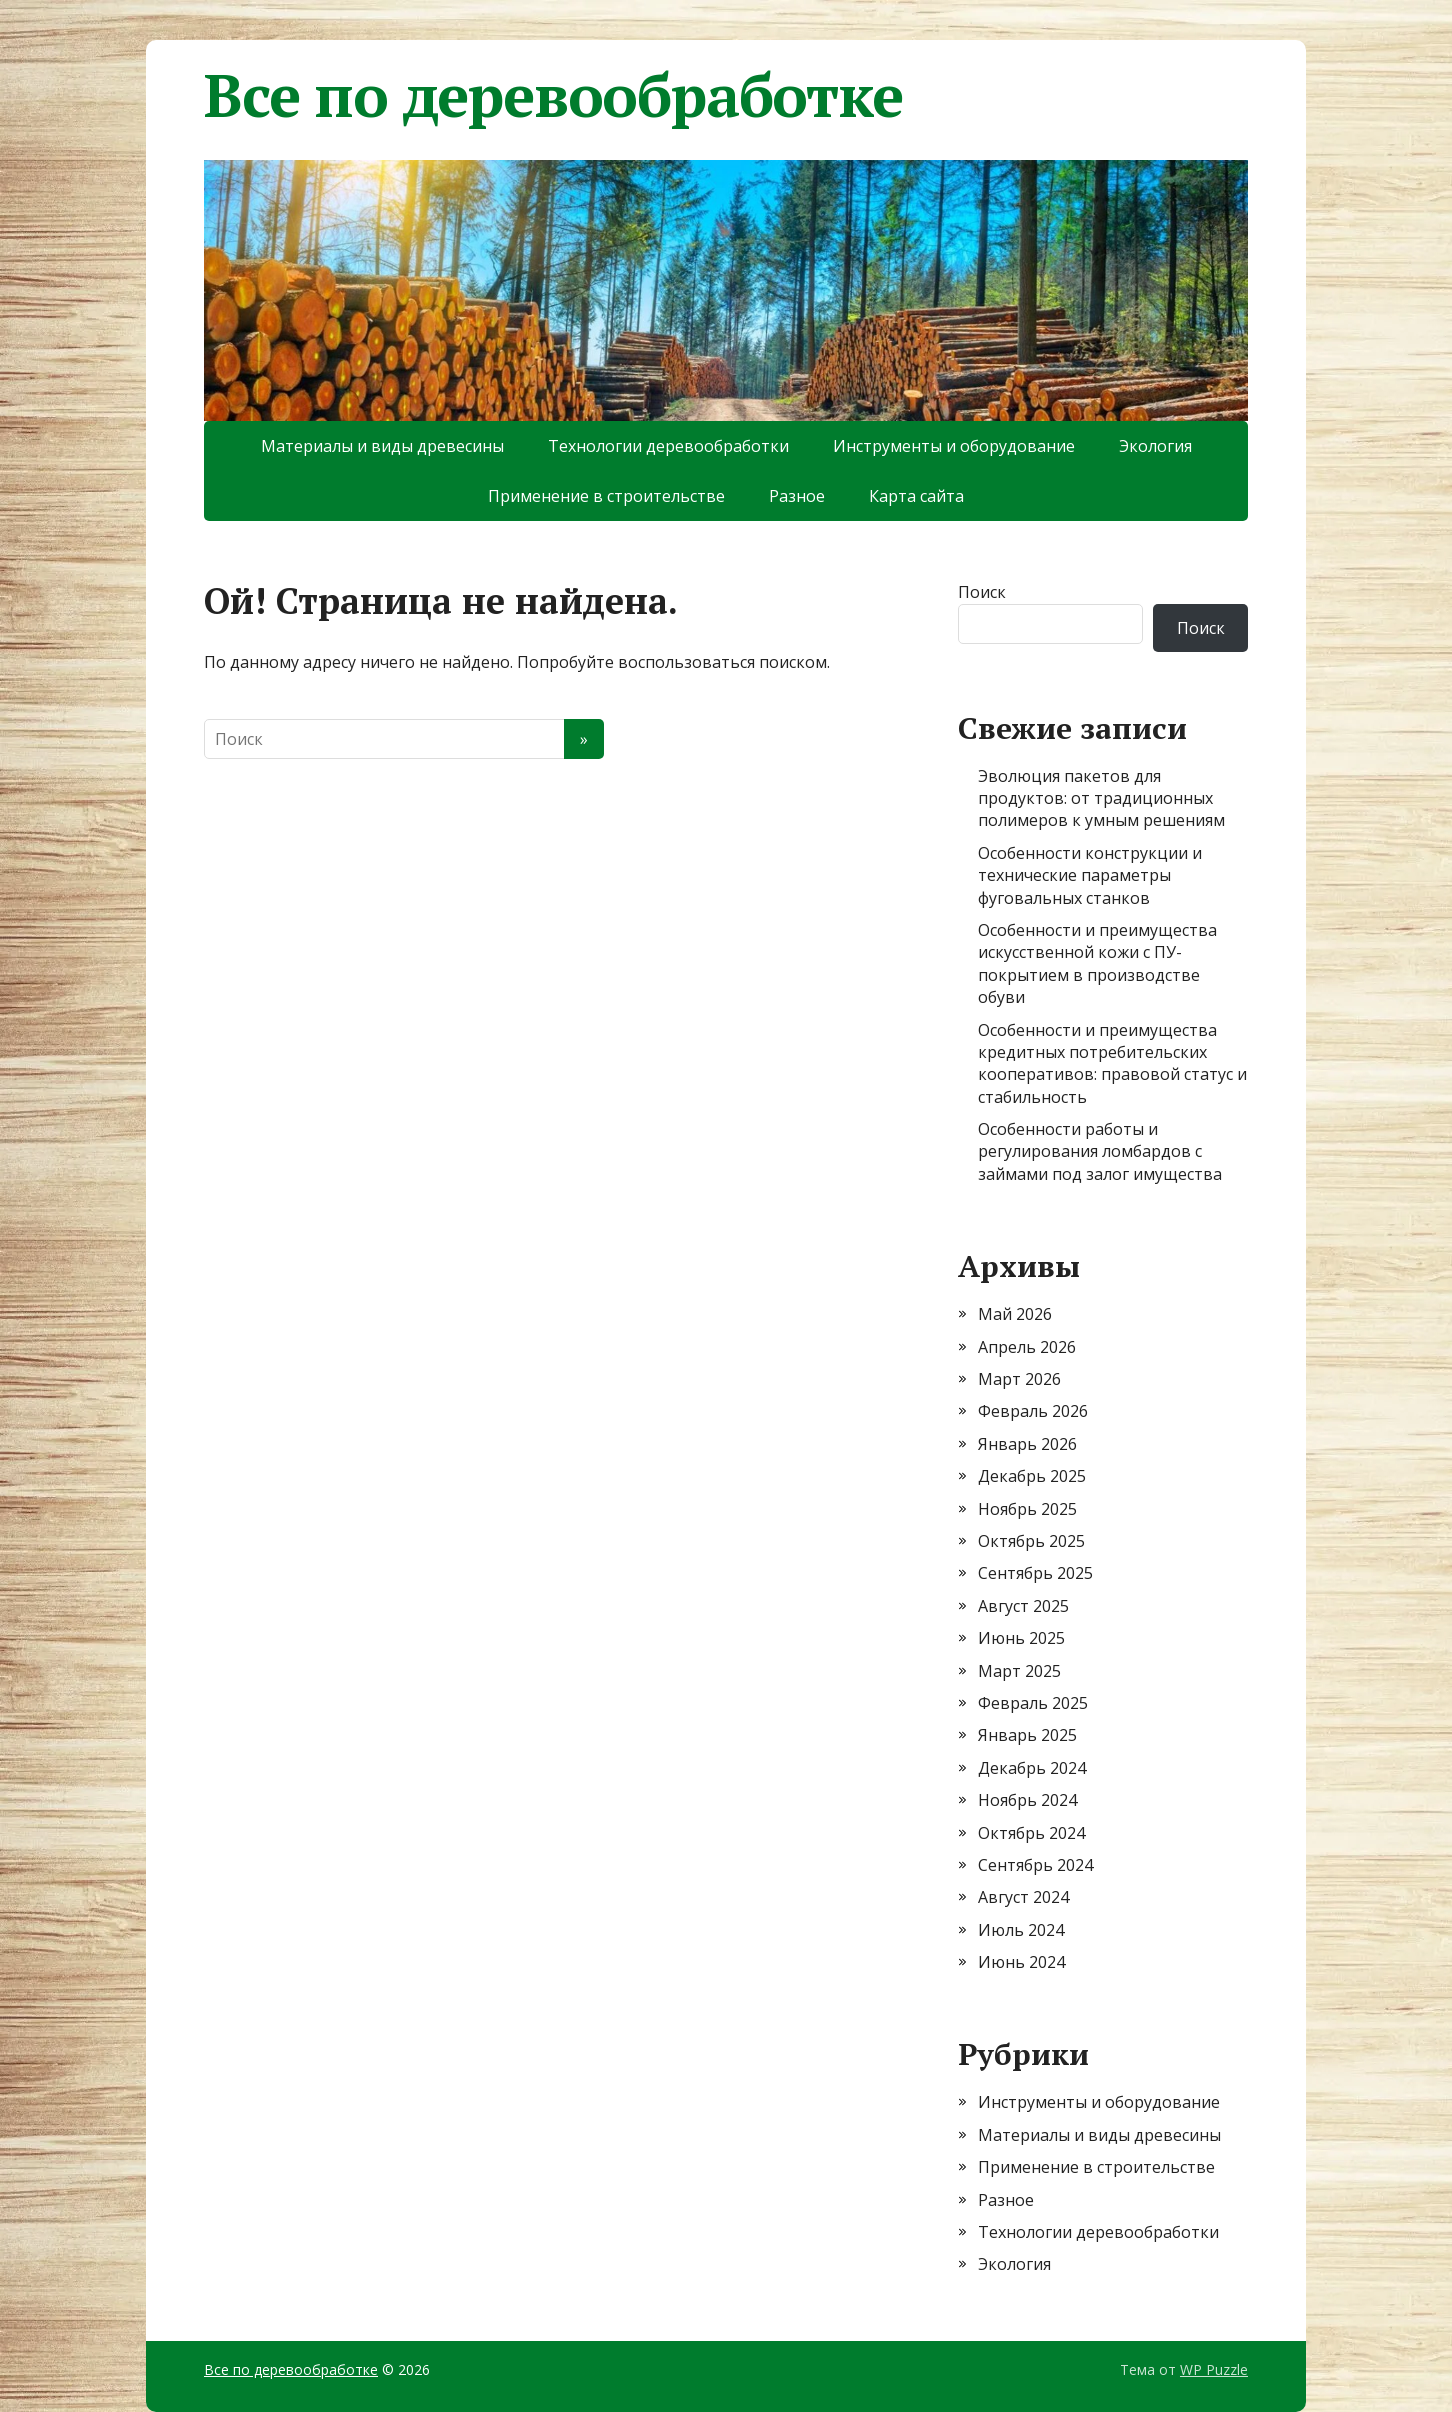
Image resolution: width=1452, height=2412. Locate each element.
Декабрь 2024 (1032, 1768)
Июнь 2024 (1021, 1962)
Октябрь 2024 (1031, 1833)
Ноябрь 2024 (1027, 1800)
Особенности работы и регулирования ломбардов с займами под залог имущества (1100, 1151)
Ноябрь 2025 (1027, 1509)
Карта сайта (916, 496)
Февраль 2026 (1033, 1411)
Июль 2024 (1021, 1930)
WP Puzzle (1214, 2369)
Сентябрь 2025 (1035, 1573)
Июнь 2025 (1021, 1638)
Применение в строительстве (606, 496)
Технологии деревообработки (668, 446)
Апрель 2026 (1027, 1347)
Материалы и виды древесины (382, 446)
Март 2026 (1019, 1379)
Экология (1155, 446)
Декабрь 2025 (1032, 1476)
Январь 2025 (1027, 1735)
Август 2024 (1023, 1897)
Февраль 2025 (1033, 1703)
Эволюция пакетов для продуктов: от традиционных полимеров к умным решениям (1101, 798)
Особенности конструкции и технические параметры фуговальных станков (1090, 875)
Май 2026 (1015, 1314)
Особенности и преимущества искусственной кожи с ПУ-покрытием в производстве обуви (1097, 963)
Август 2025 (1023, 1606)
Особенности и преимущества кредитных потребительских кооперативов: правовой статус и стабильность (1112, 1063)
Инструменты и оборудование (954, 446)
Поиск (982, 592)
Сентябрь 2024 (1035, 1865)
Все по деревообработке (553, 95)
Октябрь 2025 (1031, 1541)
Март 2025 (1019, 1671)
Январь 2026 (1027, 1444)
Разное (797, 496)
